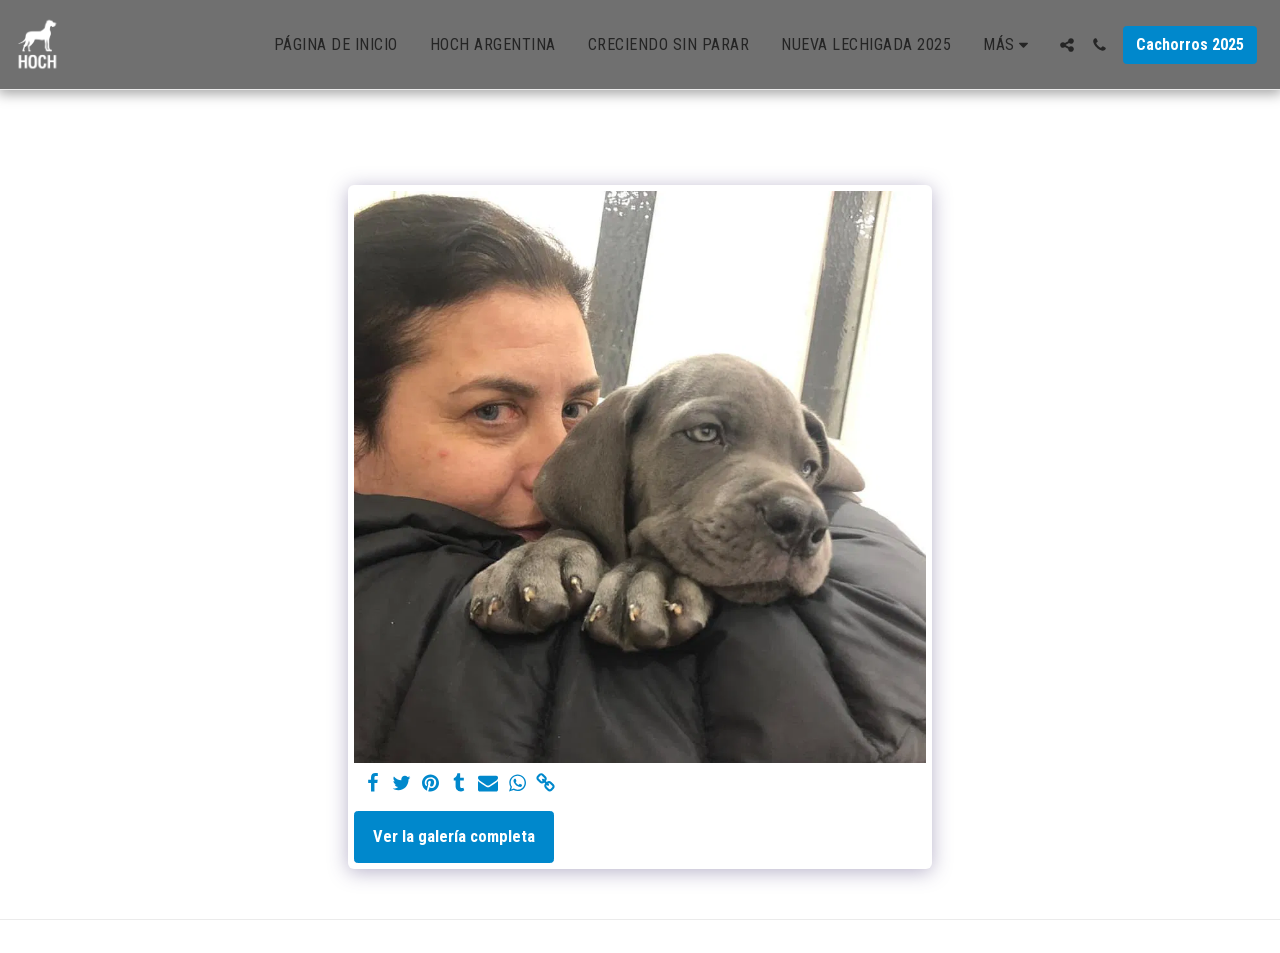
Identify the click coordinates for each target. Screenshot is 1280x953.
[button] (1067, 45)
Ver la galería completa (454, 836)
